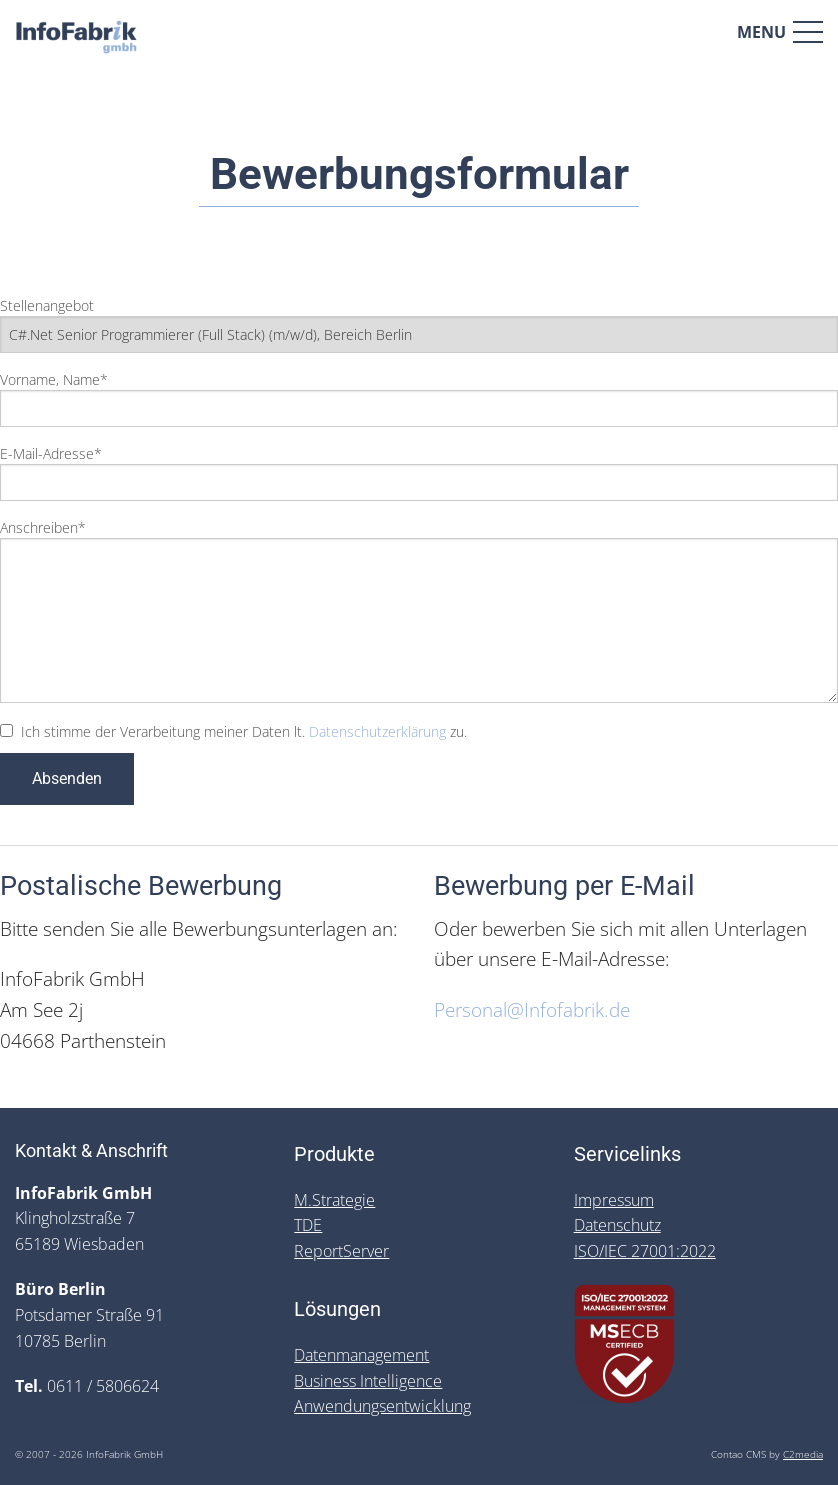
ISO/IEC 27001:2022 (645, 1251)
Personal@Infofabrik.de (532, 1009)
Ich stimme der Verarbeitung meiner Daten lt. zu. (244, 731)
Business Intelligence (368, 1381)
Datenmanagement (361, 1355)
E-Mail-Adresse (51, 453)
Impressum (614, 1200)
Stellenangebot (47, 305)
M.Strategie (334, 1200)
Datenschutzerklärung (377, 731)
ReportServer (341, 1251)
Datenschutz (617, 1225)
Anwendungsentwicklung (382, 1406)
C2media (803, 1454)
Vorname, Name (54, 379)
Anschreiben (43, 527)
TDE (308, 1225)
